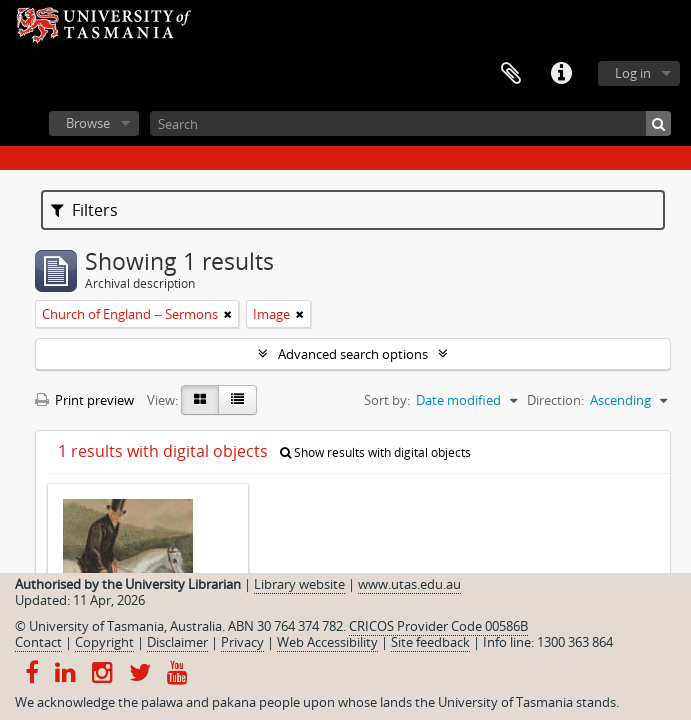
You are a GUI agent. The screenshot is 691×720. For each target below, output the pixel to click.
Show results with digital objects (375, 452)
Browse (88, 123)
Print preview (84, 400)
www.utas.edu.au (409, 584)
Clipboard (511, 74)
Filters (84, 210)
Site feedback (430, 642)
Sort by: (387, 400)
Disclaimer (177, 642)
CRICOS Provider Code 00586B (438, 626)
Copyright (104, 642)
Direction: (555, 400)
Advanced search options (353, 354)
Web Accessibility (327, 642)
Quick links (561, 74)
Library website (299, 584)
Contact (38, 642)
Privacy (242, 642)
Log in (633, 73)
